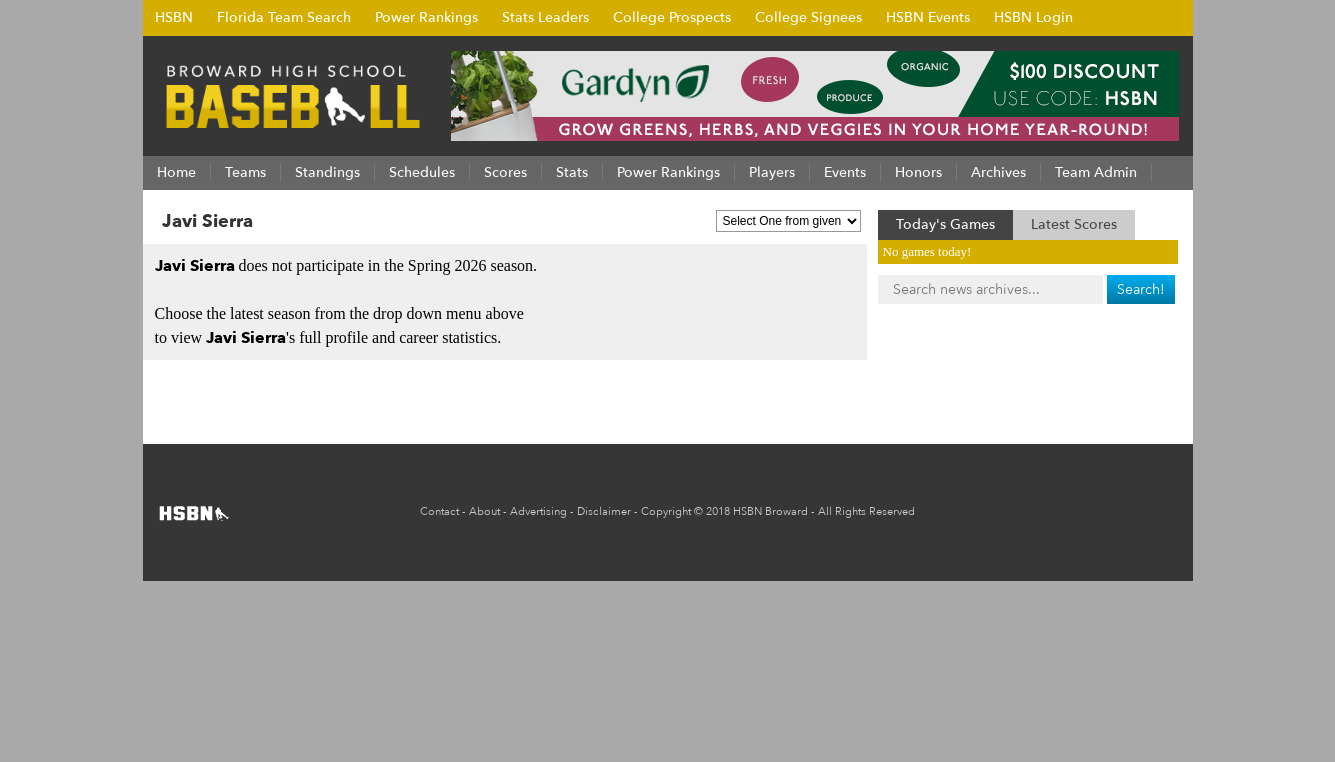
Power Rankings (426, 17)
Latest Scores (1074, 224)
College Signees (808, 17)
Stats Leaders (545, 17)
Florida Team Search (284, 17)
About (484, 511)
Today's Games (945, 224)
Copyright (666, 511)
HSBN (174, 17)
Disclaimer (604, 511)
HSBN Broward (770, 511)
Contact (439, 511)
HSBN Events (928, 17)
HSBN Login (1033, 17)
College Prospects (672, 17)
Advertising (538, 511)
